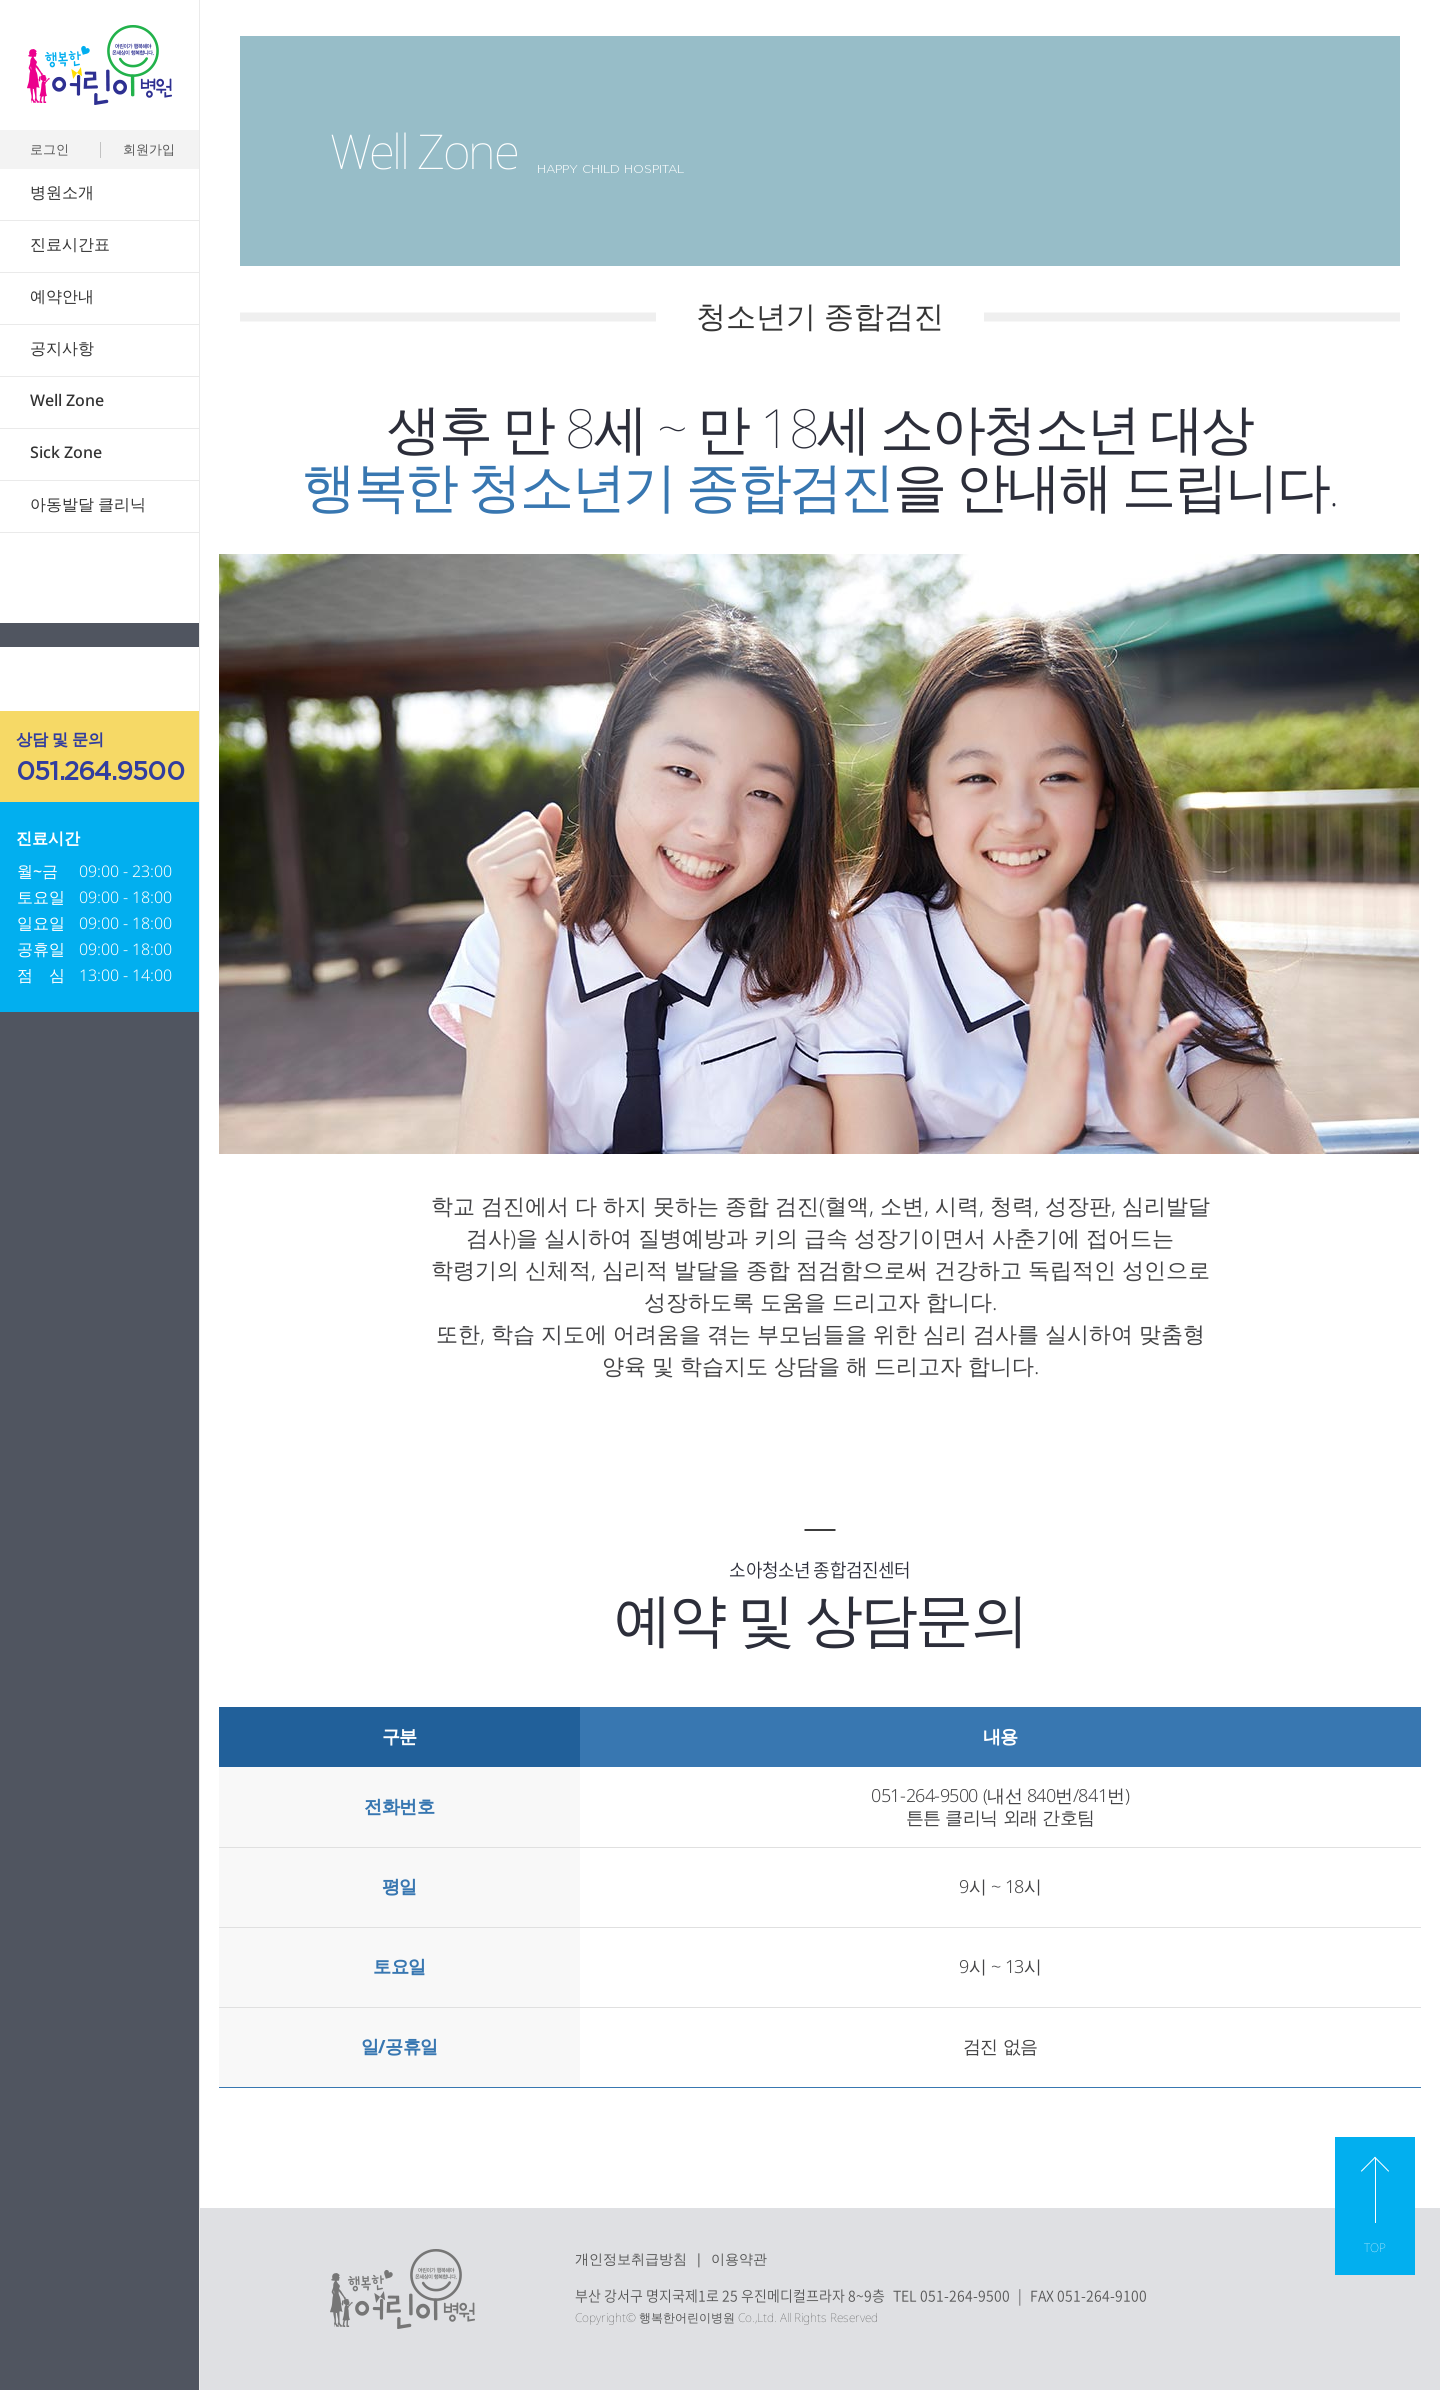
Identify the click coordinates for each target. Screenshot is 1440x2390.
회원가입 (149, 149)
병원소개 (62, 192)
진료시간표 (70, 244)
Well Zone (67, 400)
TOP (1375, 2247)
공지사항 (62, 348)
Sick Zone (66, 452)
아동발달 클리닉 (88, 504)
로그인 (49, 149)
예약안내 (62, 296)
